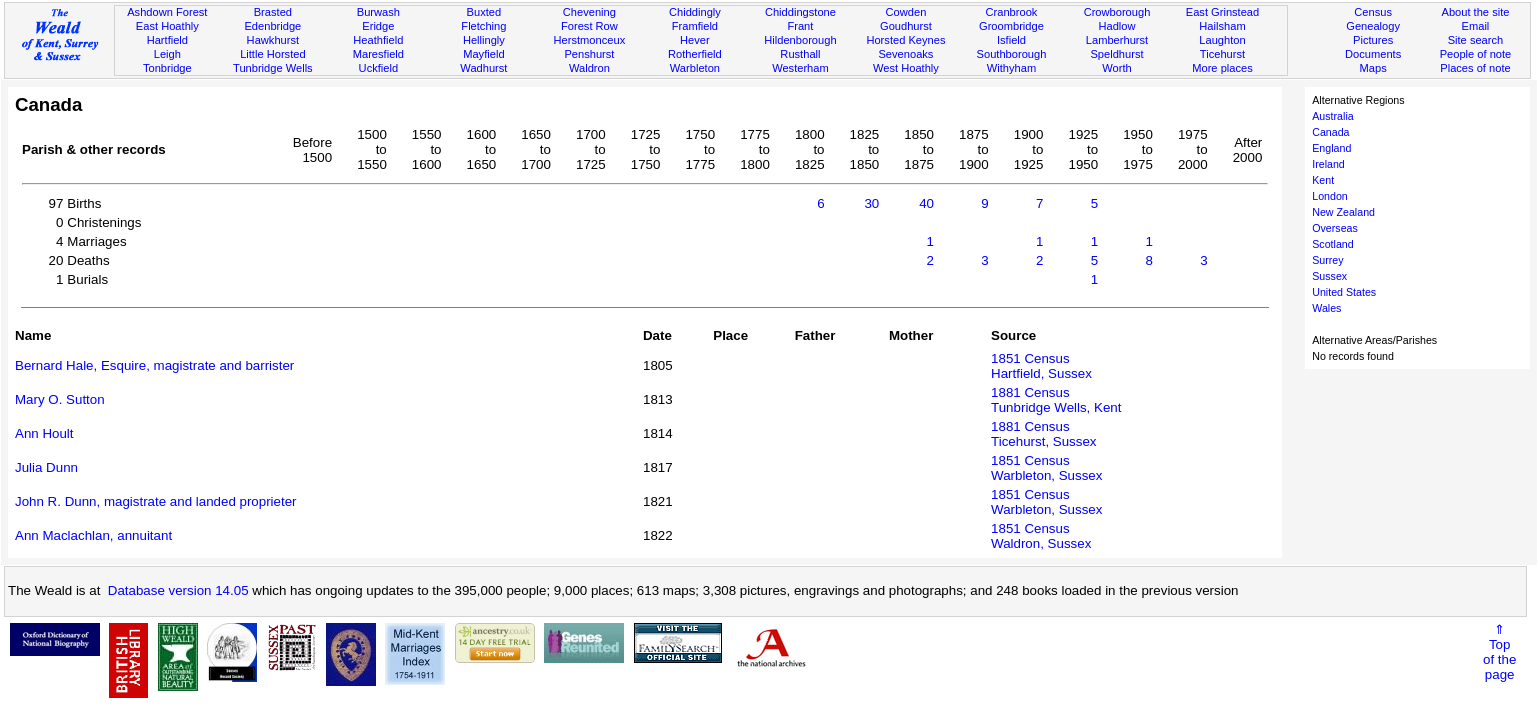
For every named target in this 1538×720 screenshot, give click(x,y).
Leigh (167, 54)
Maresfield (378, 54)
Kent (1323, 180)
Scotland (1332, 244)
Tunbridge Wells (273, 68)
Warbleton (695, 68)
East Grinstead (1222, 12)
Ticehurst (1222, 54)
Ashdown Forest (167, 12)
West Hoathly (906, 68)
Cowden (906, 12)
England (1331, 148)
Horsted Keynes (905, 40)
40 (926, 203)
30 (871, 203)
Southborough (1012, 54)
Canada (1330, 132)
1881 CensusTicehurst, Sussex (1043, 434)
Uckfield (379, 68)
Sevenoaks (905, 54)
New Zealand (1343, 212)
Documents (1373, 54)
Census (1373, 12)
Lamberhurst (1117, 40)
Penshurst (589, 54)
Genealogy (1373, 26)
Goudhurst (906, 26)
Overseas (1335, 228)
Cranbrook (1012, 12)
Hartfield (167, 40)
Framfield (695, 26)
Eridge (378, 26)
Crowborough (1117, 12)
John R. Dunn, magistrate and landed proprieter (156, 501)
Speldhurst (1116, 54)
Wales (1326, 308)
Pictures (1373, 40)
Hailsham (1222, 26)
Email (1476, 26)
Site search (1476, 40)
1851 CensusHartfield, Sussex (1041, 366)
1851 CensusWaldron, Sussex (1041, 536)
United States (1344, 292)
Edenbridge (272, 26)
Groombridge (1011, 26)
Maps (1373, 68)
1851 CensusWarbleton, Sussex (1046, 468)
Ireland (1328, 164)
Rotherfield (695, 54)
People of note (1476, 54)
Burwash (378, 12)
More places (1222, 68)
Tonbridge (167, 68)
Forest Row (589, 26)
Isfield (1011, 40)
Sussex (1329, 276)
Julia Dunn (46, 467)
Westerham (800, 68)
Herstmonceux (590, 40)
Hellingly (484, 40)
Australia (1332, 116)
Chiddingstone (800, 12)
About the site (1475, 12)
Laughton (1222, 40)
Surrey (1327, 260)
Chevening (589, 12)
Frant (800, 26)
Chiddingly (695, 12)
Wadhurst (483, 68)
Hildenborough (800, 40)
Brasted (273, 12)
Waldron (589, 68)
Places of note (1475, 68)
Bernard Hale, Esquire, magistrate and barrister (154, 365)
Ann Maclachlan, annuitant (93, 535)
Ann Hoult (44, 433)
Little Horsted (272, 54)
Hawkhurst (273, 40)
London (1330, 196)
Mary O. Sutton (60, 399)
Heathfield (378, 40)
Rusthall (800, 54)
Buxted (484, 12)
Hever (695, 40)
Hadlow (1116, 26)
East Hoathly (167, 26)
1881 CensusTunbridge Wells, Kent (1056, 400)
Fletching (483, 26)
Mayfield (483, 54)
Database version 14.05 (178, 590)
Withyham (1011, 68)
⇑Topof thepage (1499, 652)
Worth (1116, 68)
